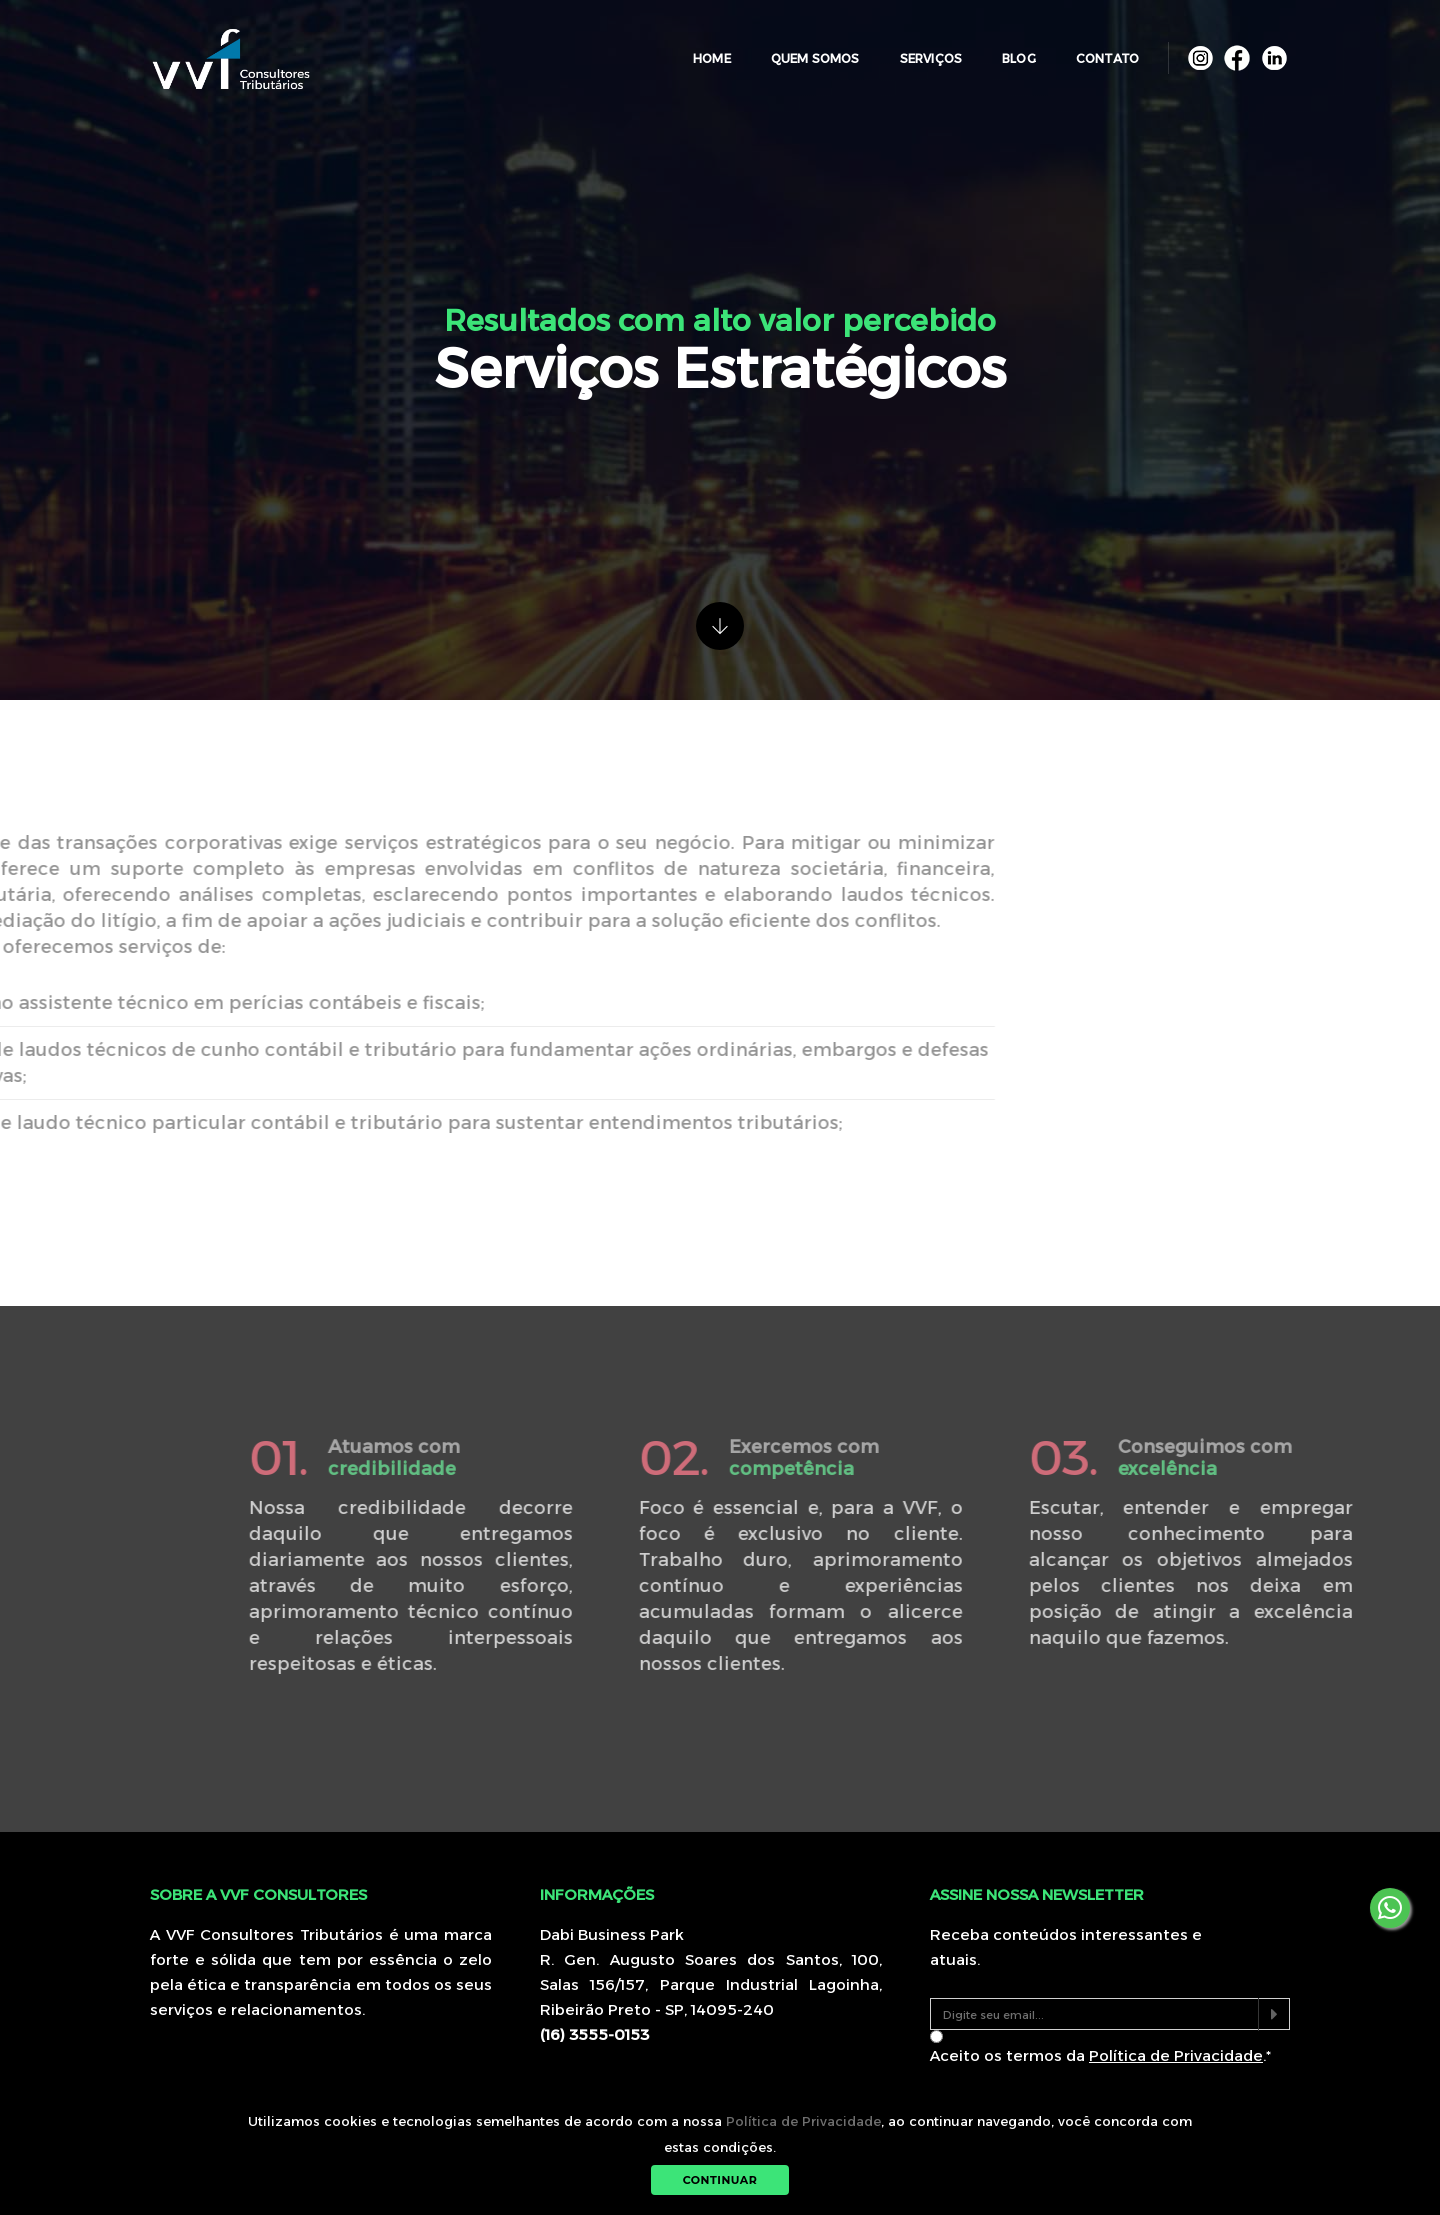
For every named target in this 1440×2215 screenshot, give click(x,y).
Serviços (918, 49)
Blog (1006, 49)
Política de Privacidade (803, 2121)
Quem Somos (802, 49)
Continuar (720, 2180)
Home (699, 49)
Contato (1094, 49)
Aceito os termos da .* (1100, 2055)
